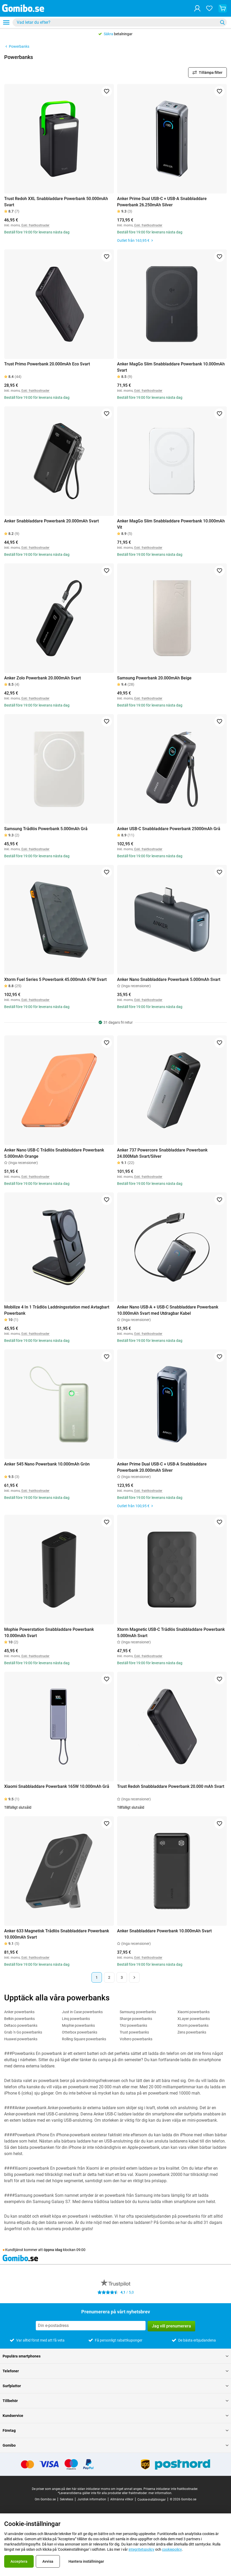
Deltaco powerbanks (20, 2025)
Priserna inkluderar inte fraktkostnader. (170, 2489)
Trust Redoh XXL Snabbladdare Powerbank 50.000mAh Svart (56, 201)
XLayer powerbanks (193, 2019)
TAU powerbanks (133, 2025)
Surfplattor (115, 2386)
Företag (115, 2430)
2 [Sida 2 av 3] (109, 1977)
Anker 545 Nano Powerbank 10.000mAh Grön (47, 1464)
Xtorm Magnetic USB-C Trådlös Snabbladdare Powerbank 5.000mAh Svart (171, 1632)
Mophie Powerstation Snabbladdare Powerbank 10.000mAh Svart (49, 1632)
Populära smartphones (115, 2356)
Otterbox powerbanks (79, 2032)
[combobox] (120, 22)
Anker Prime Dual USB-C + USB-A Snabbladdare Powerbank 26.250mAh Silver (162, 201)
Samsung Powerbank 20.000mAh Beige (154, 677)
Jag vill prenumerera (171, 2326)
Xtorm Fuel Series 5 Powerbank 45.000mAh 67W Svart (55, 979)
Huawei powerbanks (20, 2039)
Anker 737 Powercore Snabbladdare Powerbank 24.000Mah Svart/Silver (162, 1153)
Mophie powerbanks (78, 2025)
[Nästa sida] (134, 1977)
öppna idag (53, 2250)
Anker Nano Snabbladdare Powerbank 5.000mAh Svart (168, 979)
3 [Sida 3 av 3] (122, 1977)
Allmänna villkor (121, 2499)
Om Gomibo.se (45, 2499)
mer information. (160, 2493)
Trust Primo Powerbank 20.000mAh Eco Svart (47, 363)
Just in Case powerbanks (82, 2012)
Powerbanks (16, 46)
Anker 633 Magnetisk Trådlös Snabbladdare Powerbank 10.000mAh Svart (56, 1934)
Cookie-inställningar (151, 2499)
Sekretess (66, 2499)
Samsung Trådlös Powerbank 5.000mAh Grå (46, 828)
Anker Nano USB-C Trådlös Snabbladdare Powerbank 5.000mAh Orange (54, 1153)
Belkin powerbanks (19, 2019)
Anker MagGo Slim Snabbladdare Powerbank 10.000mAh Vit (171, 524)
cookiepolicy (172, 2549)
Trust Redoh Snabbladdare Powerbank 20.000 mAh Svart (170, 1786)
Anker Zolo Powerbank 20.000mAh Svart (42, 677)
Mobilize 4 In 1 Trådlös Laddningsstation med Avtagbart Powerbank (56, 1310)
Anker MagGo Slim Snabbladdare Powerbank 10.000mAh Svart (171, 367)
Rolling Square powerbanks (84, 2039)
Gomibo (115, 2445)
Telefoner (115, 2371)
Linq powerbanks (76, 2019)
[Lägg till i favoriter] (106, 91)
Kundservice (115, 2416)
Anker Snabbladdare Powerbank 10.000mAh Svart (164, 1930)
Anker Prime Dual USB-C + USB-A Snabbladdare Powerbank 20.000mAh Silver (162, 1467)
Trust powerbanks (134, 2032)
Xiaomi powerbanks (193, 2012)
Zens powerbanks (191, 2032)
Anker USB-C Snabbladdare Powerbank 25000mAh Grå (168, 828)
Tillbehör (115, 2401)
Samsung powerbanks (138, 2012)
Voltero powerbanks (136, 2039)
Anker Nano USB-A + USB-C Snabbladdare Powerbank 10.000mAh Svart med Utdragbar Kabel (167, 1310)
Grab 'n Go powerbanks (23, 2032)
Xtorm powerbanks (193, 2025)
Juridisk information (91, 2499)
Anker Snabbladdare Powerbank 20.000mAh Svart (51, 520)
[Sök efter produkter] (116, 22)
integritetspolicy (141, 2549)
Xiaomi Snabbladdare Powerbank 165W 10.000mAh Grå (56, 1786)
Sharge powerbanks (136, 2019)
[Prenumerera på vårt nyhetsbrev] (91, 2325)
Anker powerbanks (19, 2012)
